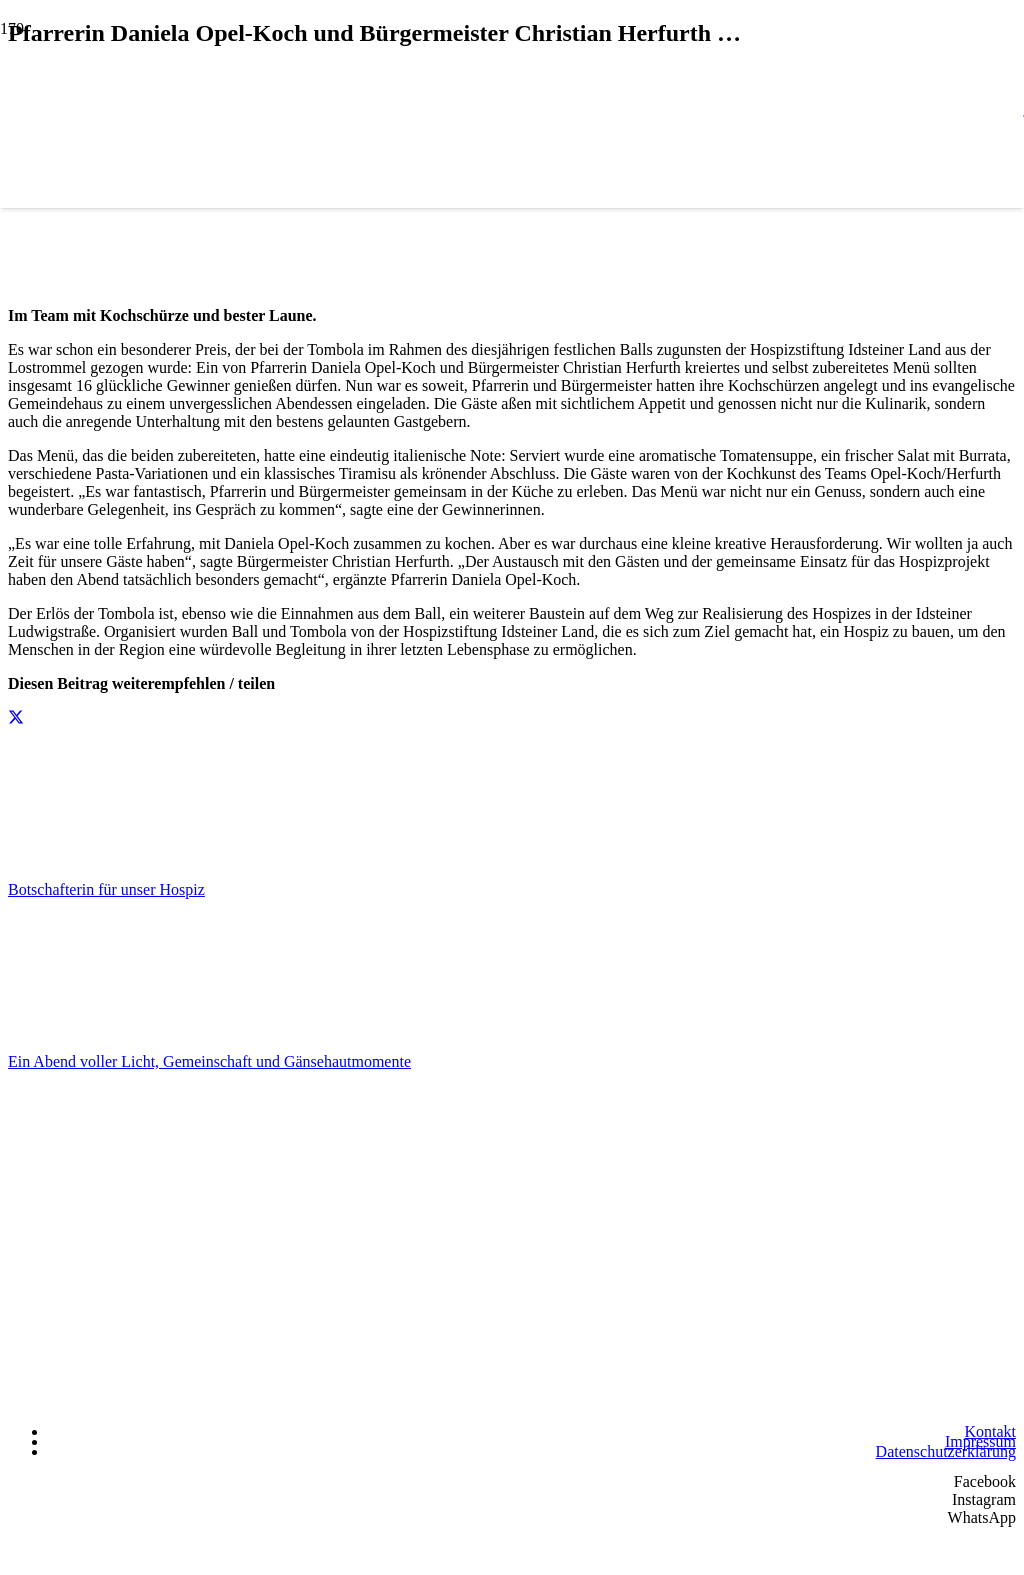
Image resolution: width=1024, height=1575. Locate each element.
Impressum (980, 1441)
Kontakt (990, 1431)
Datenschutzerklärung (946, 1451)
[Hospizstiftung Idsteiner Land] (512, 1146)
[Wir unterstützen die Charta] (916, 1401)
